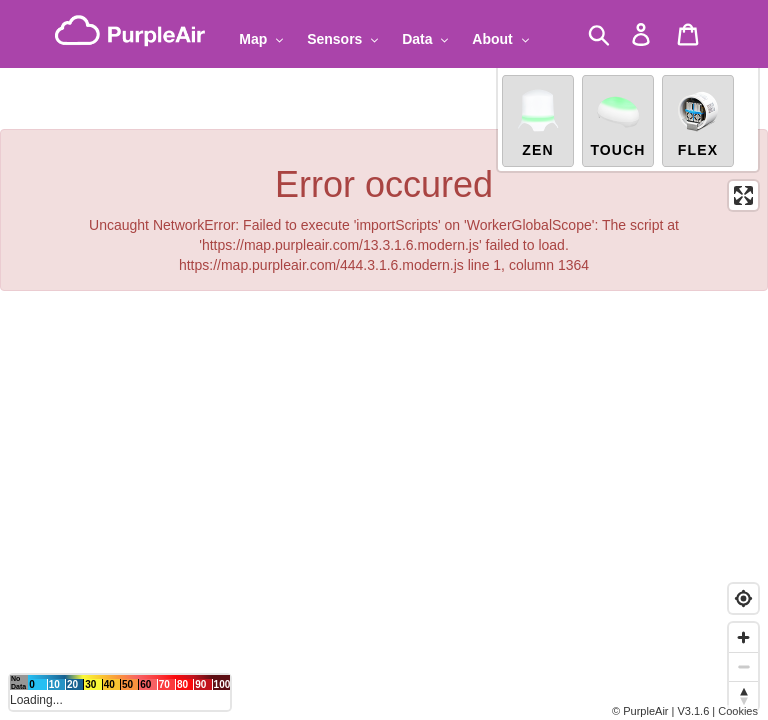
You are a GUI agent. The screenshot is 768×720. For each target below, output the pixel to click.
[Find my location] (743, 598)
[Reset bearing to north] (743, 695)
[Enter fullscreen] (743, 191)
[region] (384, 360)
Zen (538, 118)
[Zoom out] (743, 666)
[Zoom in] (743, 637)
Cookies (738, 711)
